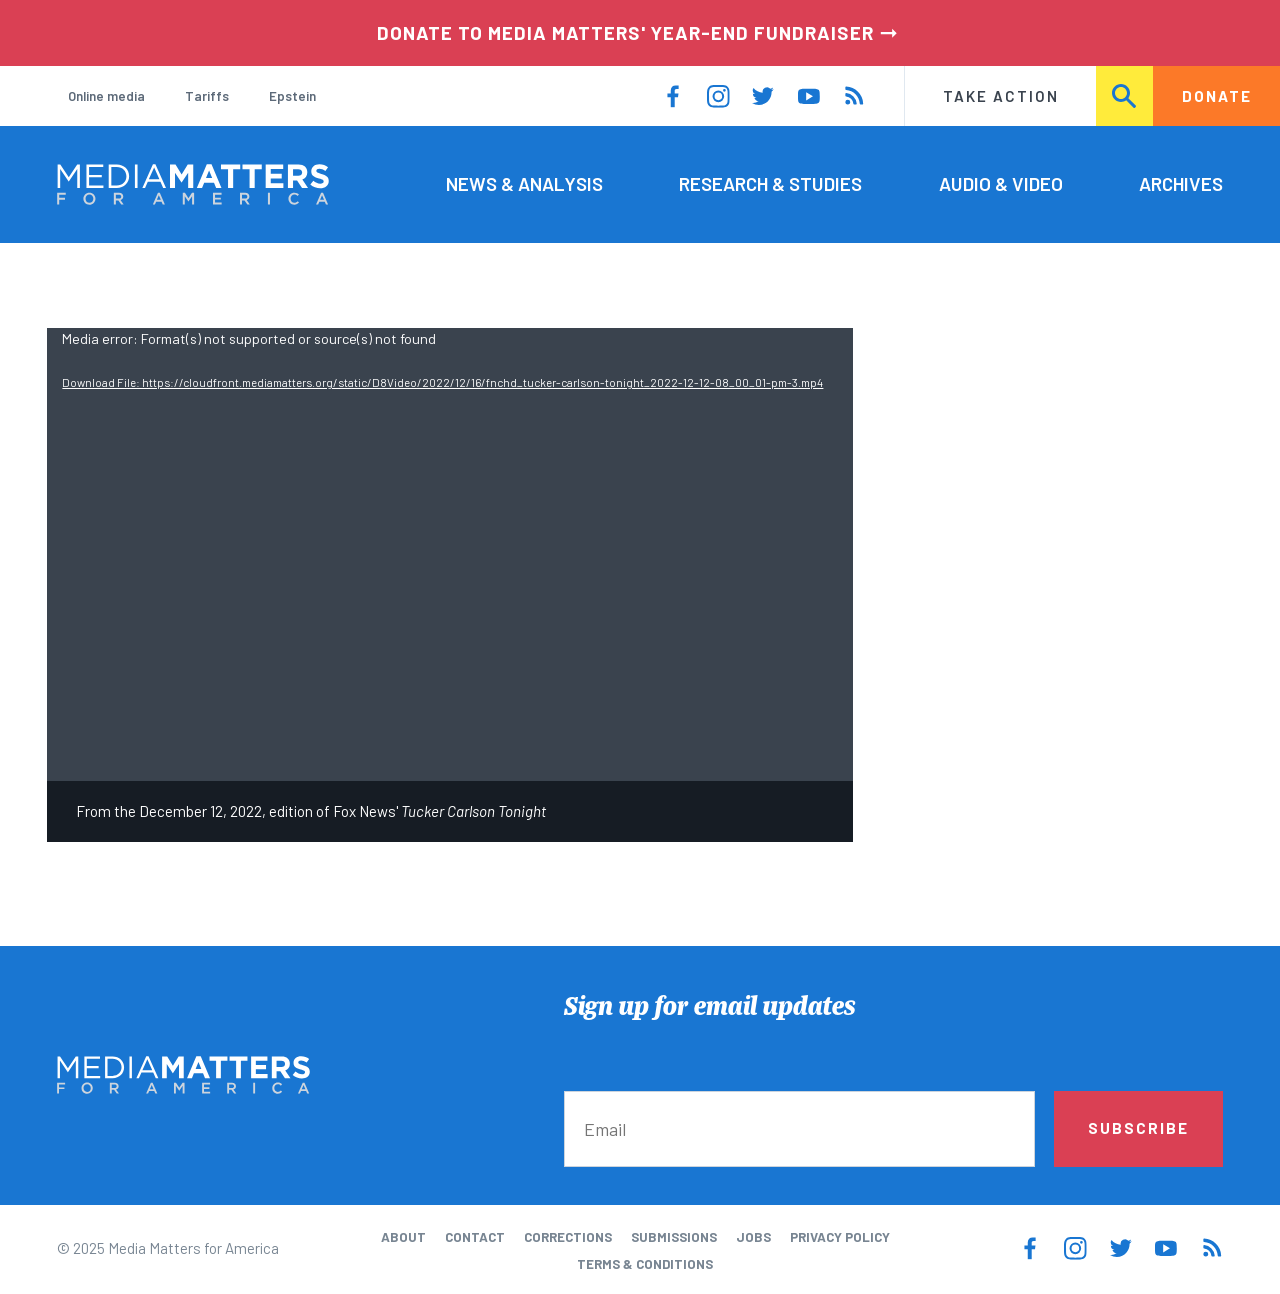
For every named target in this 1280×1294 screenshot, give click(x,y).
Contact (475, 1237)
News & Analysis (524, 183)
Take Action (1001, 96)
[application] (450, 554)
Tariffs (207, 96)
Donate (1217, 96)
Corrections (568, 1237)
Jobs (753, 1237)
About (403, 1237)
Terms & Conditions (645, 1264)
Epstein (292, 96)
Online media (106, 96)
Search (1125, 96)
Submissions (674, 1237)
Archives (1181, 183)
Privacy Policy (840, 1237)
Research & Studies (770, 183)
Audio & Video (1001, 183)
